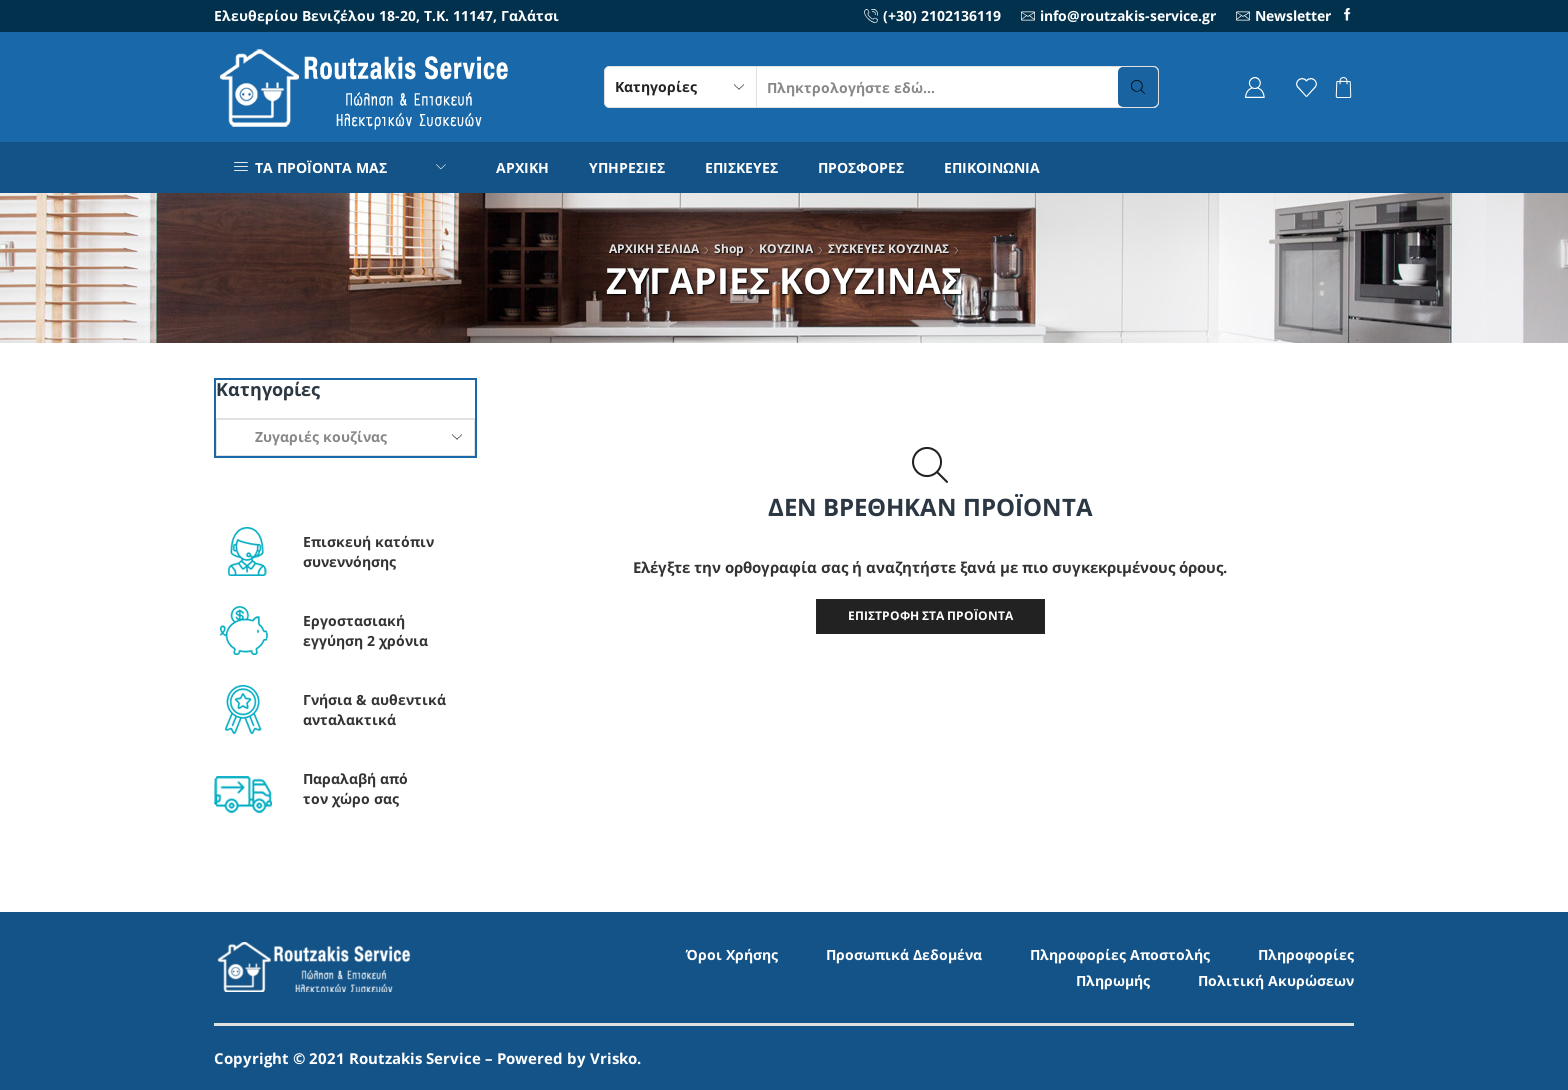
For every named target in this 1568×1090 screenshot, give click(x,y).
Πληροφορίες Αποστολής (1120, 954)
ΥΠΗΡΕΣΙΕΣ (627, 167)
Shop (729, 248)
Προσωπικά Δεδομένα (904, 954)
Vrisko (613, 1058)
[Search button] (1138, 87)
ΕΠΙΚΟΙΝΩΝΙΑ (992, 167)
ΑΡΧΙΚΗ (522, 167)
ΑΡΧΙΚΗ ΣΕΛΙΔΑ (654, 248)
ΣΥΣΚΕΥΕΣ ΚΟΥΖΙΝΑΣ (888, 248)
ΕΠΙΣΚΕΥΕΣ (741, 167)
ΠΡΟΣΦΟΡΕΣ (861, 167)
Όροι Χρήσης (732, 954)
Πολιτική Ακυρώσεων (1276, 980)
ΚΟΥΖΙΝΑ (786, 248)
